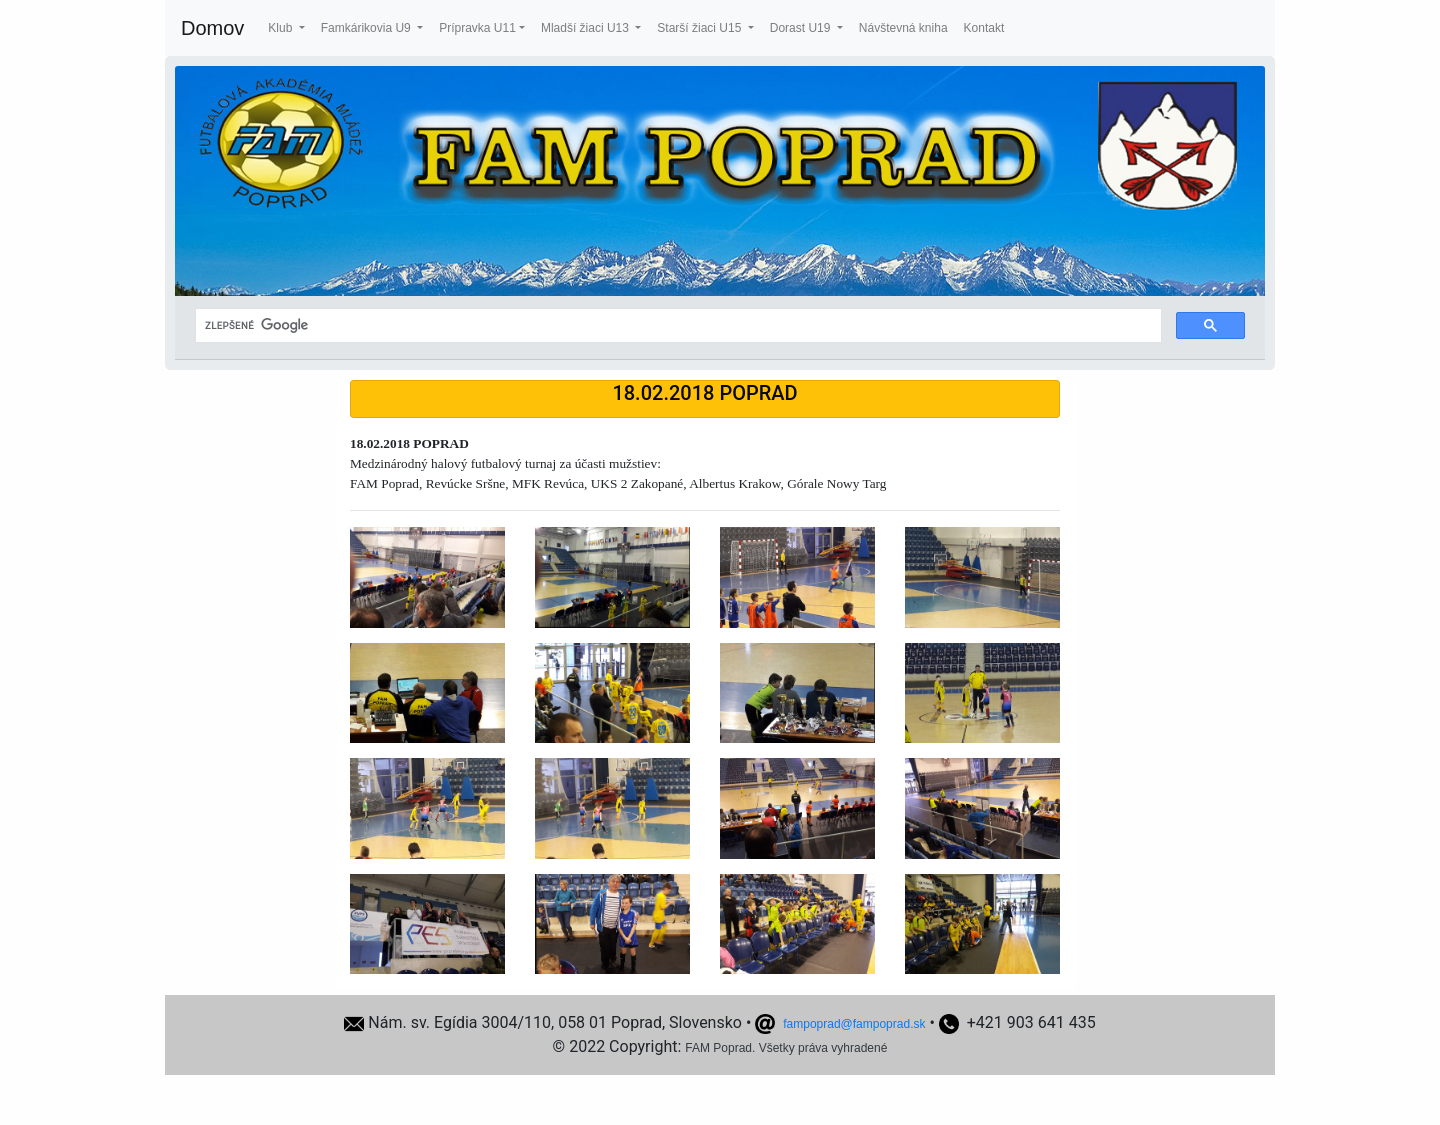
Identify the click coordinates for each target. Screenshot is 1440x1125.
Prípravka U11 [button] (477, 28)
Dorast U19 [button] (802, 28)
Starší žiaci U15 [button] (700, 28)
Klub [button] (281, 28)
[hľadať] (676, 326)
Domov (212, 28)
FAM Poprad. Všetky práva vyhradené (786, 1048)
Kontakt (984, 28)
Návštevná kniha (903, 28)
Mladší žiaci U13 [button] (586, 28)
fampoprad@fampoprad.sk (854, 1024)
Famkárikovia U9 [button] (367, 28)
